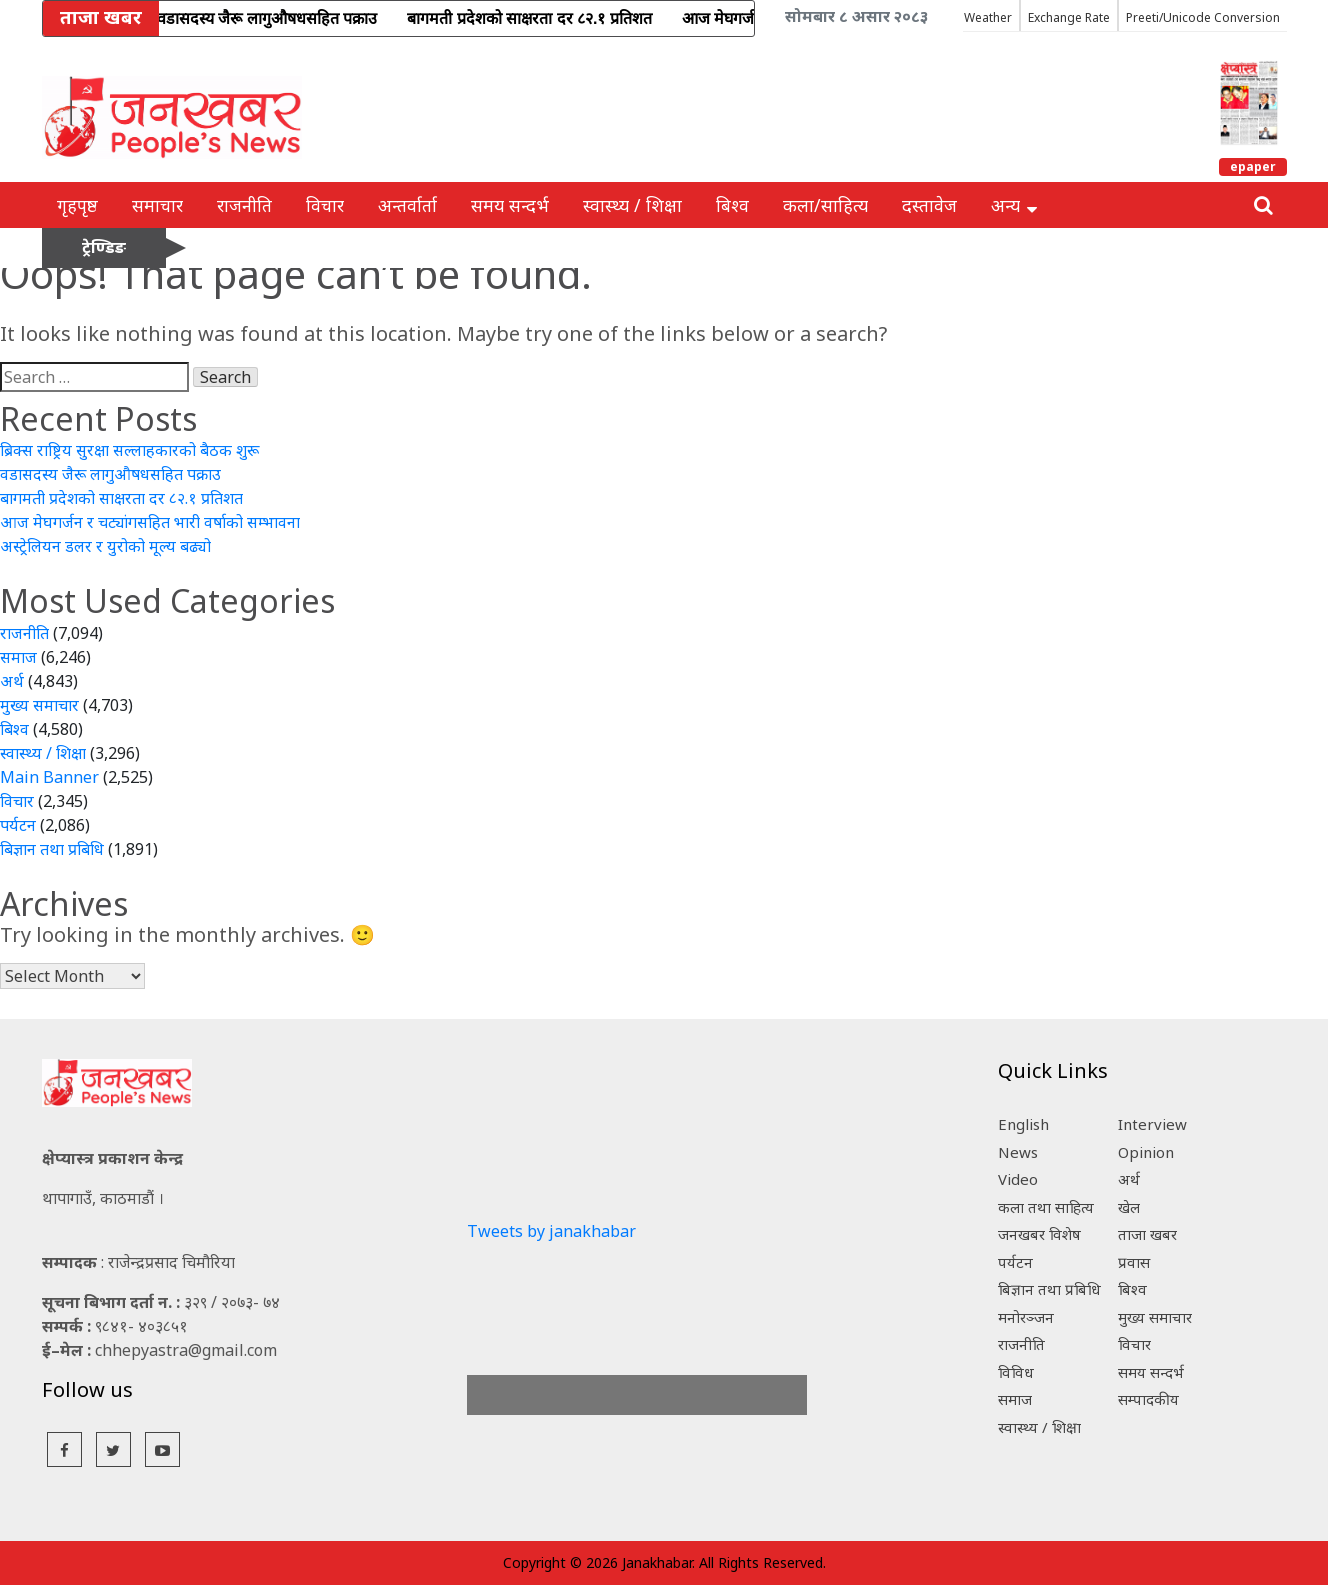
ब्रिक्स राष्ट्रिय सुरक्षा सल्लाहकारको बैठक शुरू (129, 450)
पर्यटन (18, 825)
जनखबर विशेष (1039, 1234)
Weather (988, 17)
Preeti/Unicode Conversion (1203, 17)
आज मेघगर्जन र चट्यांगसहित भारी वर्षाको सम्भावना (150, 522)
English (1023, 1124)
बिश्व (732, 205)
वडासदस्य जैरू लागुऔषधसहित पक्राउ (110, 474)
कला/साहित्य (825, 205)
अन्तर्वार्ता (407, 205)
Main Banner (49, 777)
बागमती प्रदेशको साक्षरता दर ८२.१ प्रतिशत (121, 498)
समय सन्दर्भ (510, 205)
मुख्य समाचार (39, 705)
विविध (1016, 1372)
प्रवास (1134, 1262)
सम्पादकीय (1148, 1399)
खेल (1129, 1207)
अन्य (1014, 205)
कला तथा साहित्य (1046, 1207)
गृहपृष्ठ (77, 205)
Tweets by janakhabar (551, 1231)
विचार (325, 205)
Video (1018, 1179)
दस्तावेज (929, 205)
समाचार (157, 205)
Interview (1152, 1124)
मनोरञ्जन (1026, 1317)
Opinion (1146, 1152)
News (1018, 1152)
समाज (18, 657)
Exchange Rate (1069, 17)
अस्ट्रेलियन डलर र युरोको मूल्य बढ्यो (105, 546)
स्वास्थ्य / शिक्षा (632, 205)
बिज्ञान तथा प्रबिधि (52, 849)
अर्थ (12, 681)
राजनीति (244, 205)
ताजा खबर (1147, 1234)
